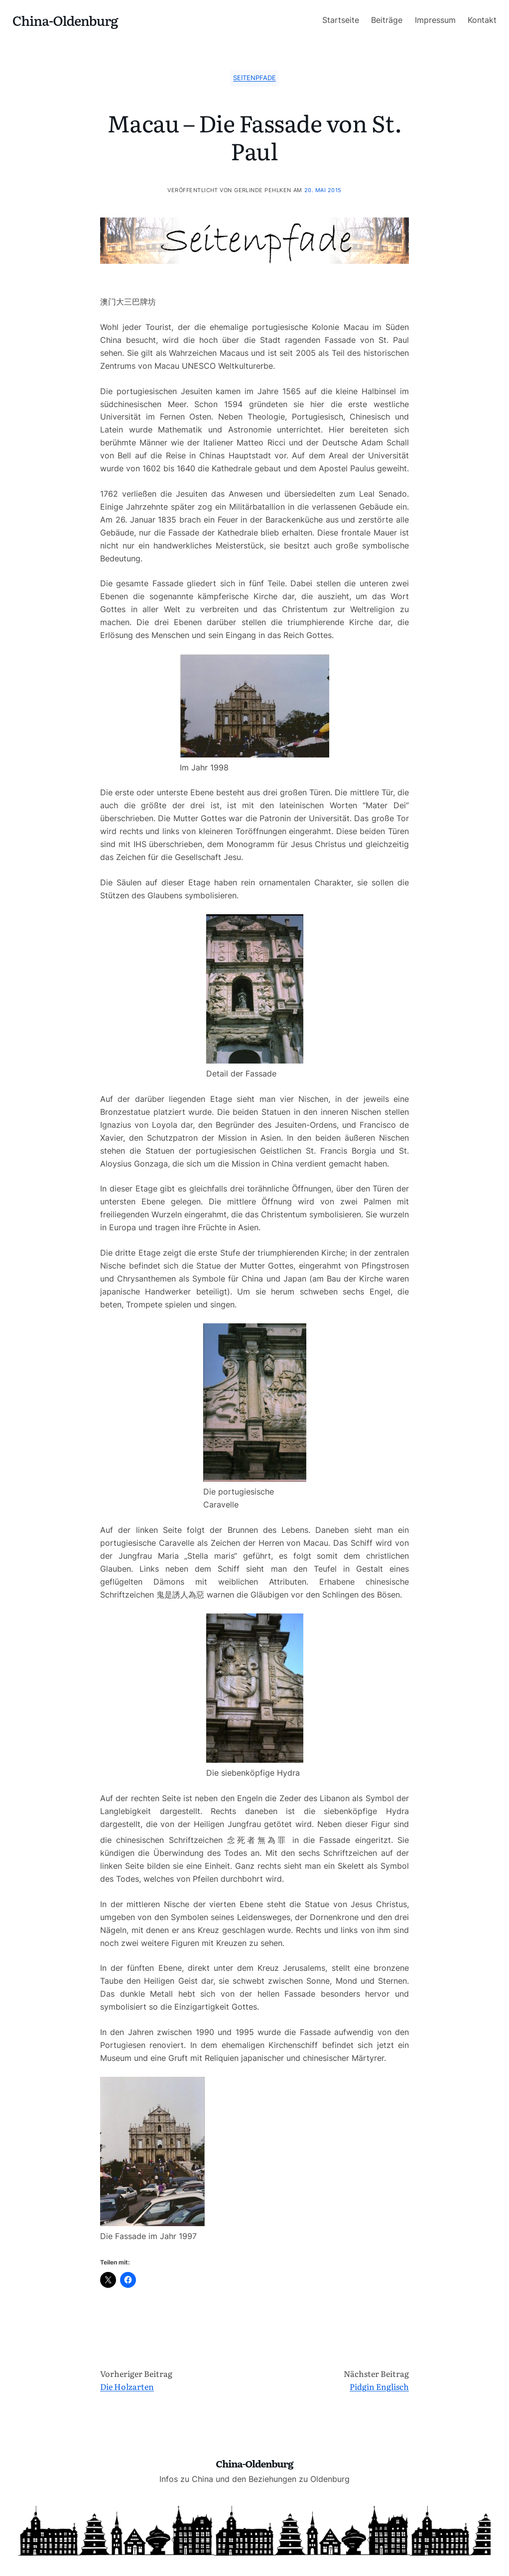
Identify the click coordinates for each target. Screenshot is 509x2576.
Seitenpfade (254, 78)
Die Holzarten (127, 2386)
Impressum (435, 20)
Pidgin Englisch (379, 2386)
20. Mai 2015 (323, 190)
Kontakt (482, 20)
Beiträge (386, 20)
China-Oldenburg (65, 20)
